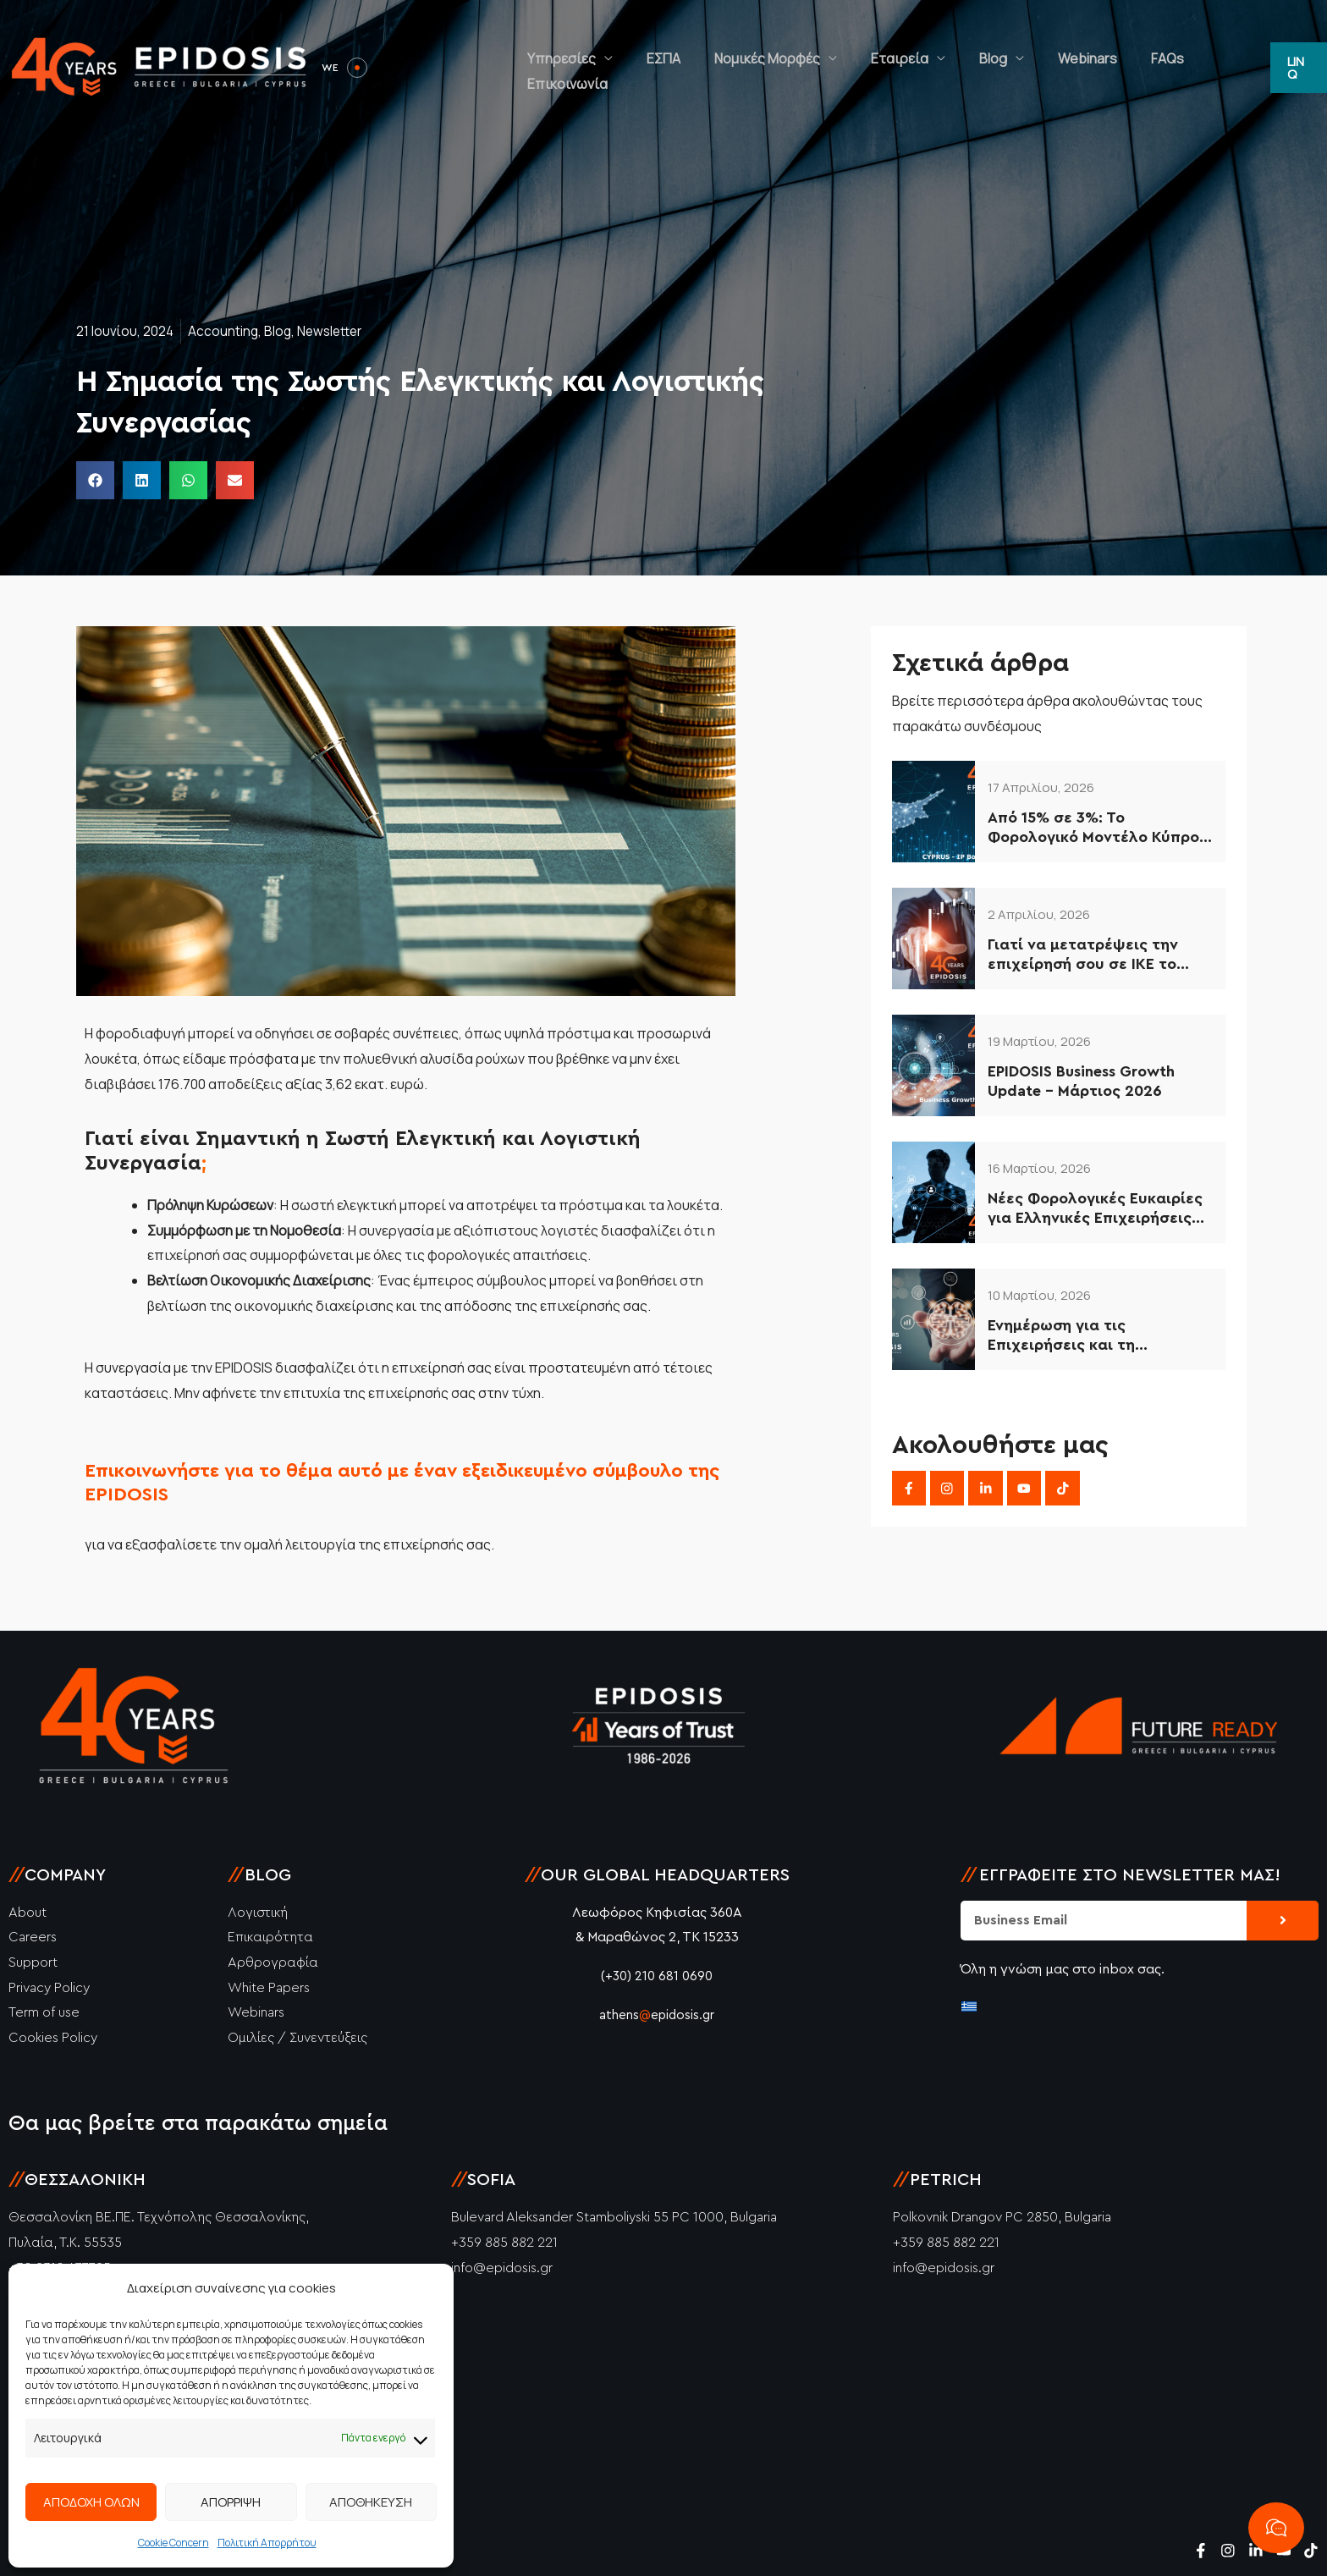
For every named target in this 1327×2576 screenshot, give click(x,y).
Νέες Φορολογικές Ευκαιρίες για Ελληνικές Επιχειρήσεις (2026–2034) (1095, 1210)
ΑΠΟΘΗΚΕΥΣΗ (370, 2502)
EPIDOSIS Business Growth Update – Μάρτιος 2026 (1081, 1081)
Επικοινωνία (1218, 67)
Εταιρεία (927, 67)
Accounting (225, 331)
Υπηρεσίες (640, 67)
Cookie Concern (173, 2542)
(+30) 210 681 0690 (657, 1976)
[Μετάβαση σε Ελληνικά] (969, 2005)
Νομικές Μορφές (812, 67)
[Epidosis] (161, 66)
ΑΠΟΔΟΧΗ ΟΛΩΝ (91, 2502)
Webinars (1081, 67)
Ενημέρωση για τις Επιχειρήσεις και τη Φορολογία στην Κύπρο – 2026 (1081, 1337)
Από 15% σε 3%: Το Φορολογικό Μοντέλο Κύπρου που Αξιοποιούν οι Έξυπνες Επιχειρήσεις (1098, 829)
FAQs (1144, 67)
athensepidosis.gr (657, 2015)
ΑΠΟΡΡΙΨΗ (231, 2502)
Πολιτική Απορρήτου (267, 2542)
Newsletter (335, 331)
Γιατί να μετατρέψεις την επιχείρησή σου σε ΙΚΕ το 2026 (1083, 956)
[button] (1297, 67)
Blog (1004, 67)
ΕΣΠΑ (725, 67)
